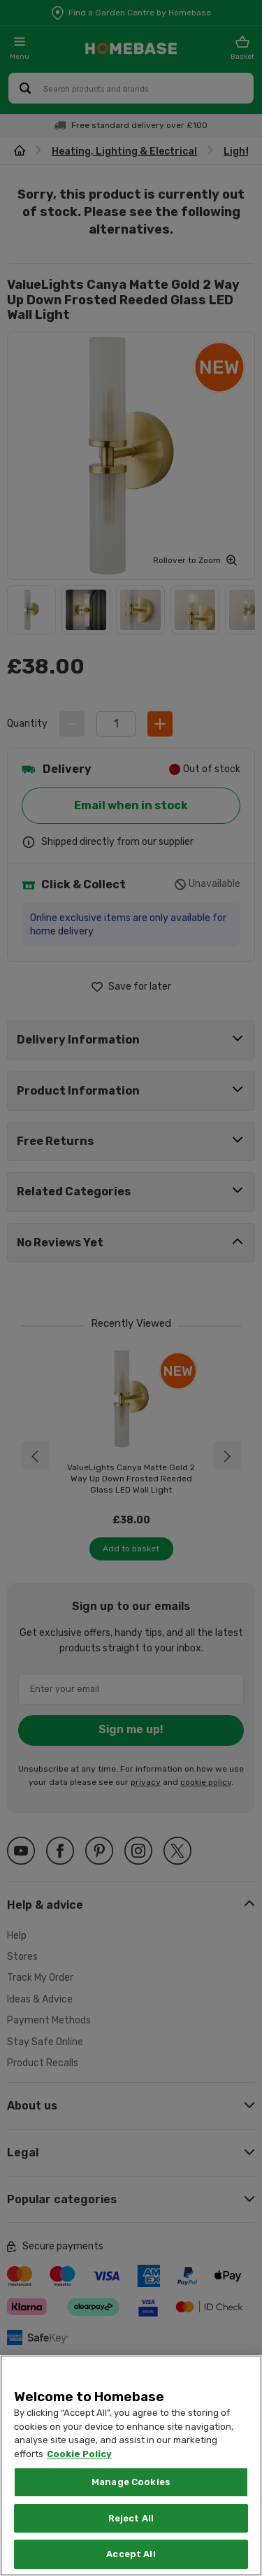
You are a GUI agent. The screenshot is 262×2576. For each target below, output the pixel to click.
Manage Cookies (131, 2482)
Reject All (131, 2518)
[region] (131, 2465)
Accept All (130, 2554)
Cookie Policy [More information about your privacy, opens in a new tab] (79, 2454)
